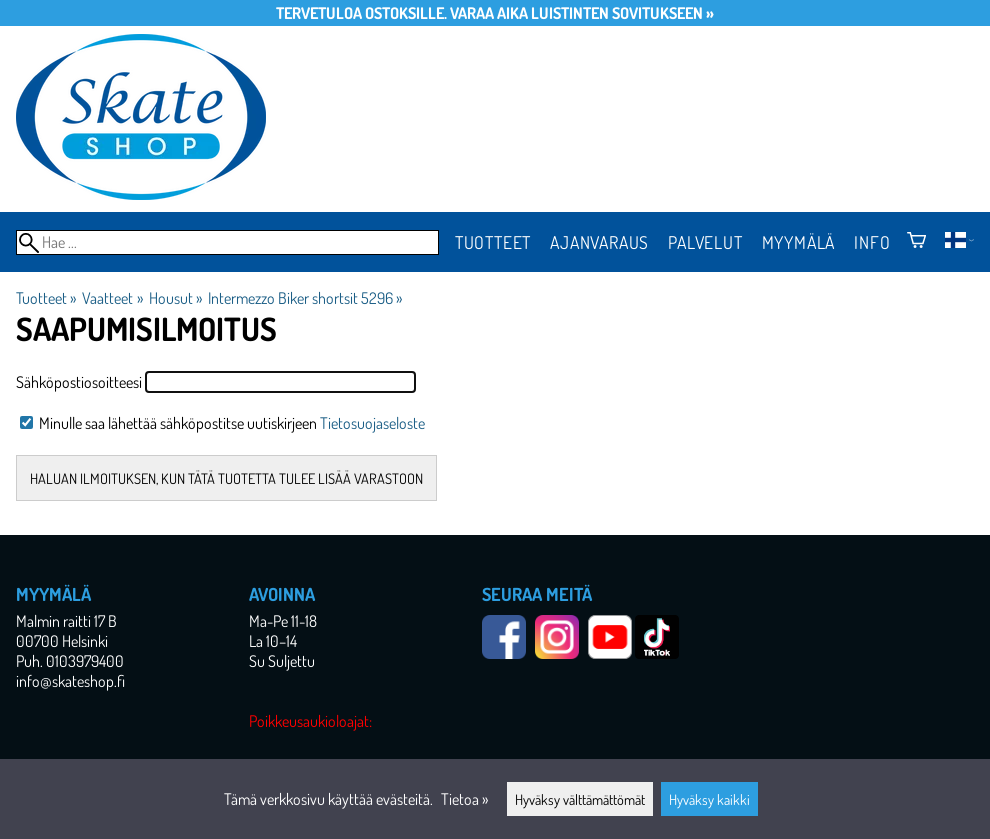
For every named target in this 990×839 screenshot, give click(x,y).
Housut (175, 298)
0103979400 (85, 661)
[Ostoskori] (916, 242)
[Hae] (227, 242)
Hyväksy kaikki (709, 799)
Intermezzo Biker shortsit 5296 (305, 298)
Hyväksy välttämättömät (580, 799)
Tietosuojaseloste (372, 423)
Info (872, 242)
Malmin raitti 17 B (66, 621)
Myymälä (799, 242)
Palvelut (705, 242)
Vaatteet (112, 298)
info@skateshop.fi (70, 681)
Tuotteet (493, 242)
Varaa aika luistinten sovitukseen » (582, 13)
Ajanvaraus (599, 242)
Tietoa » (464, 799)
